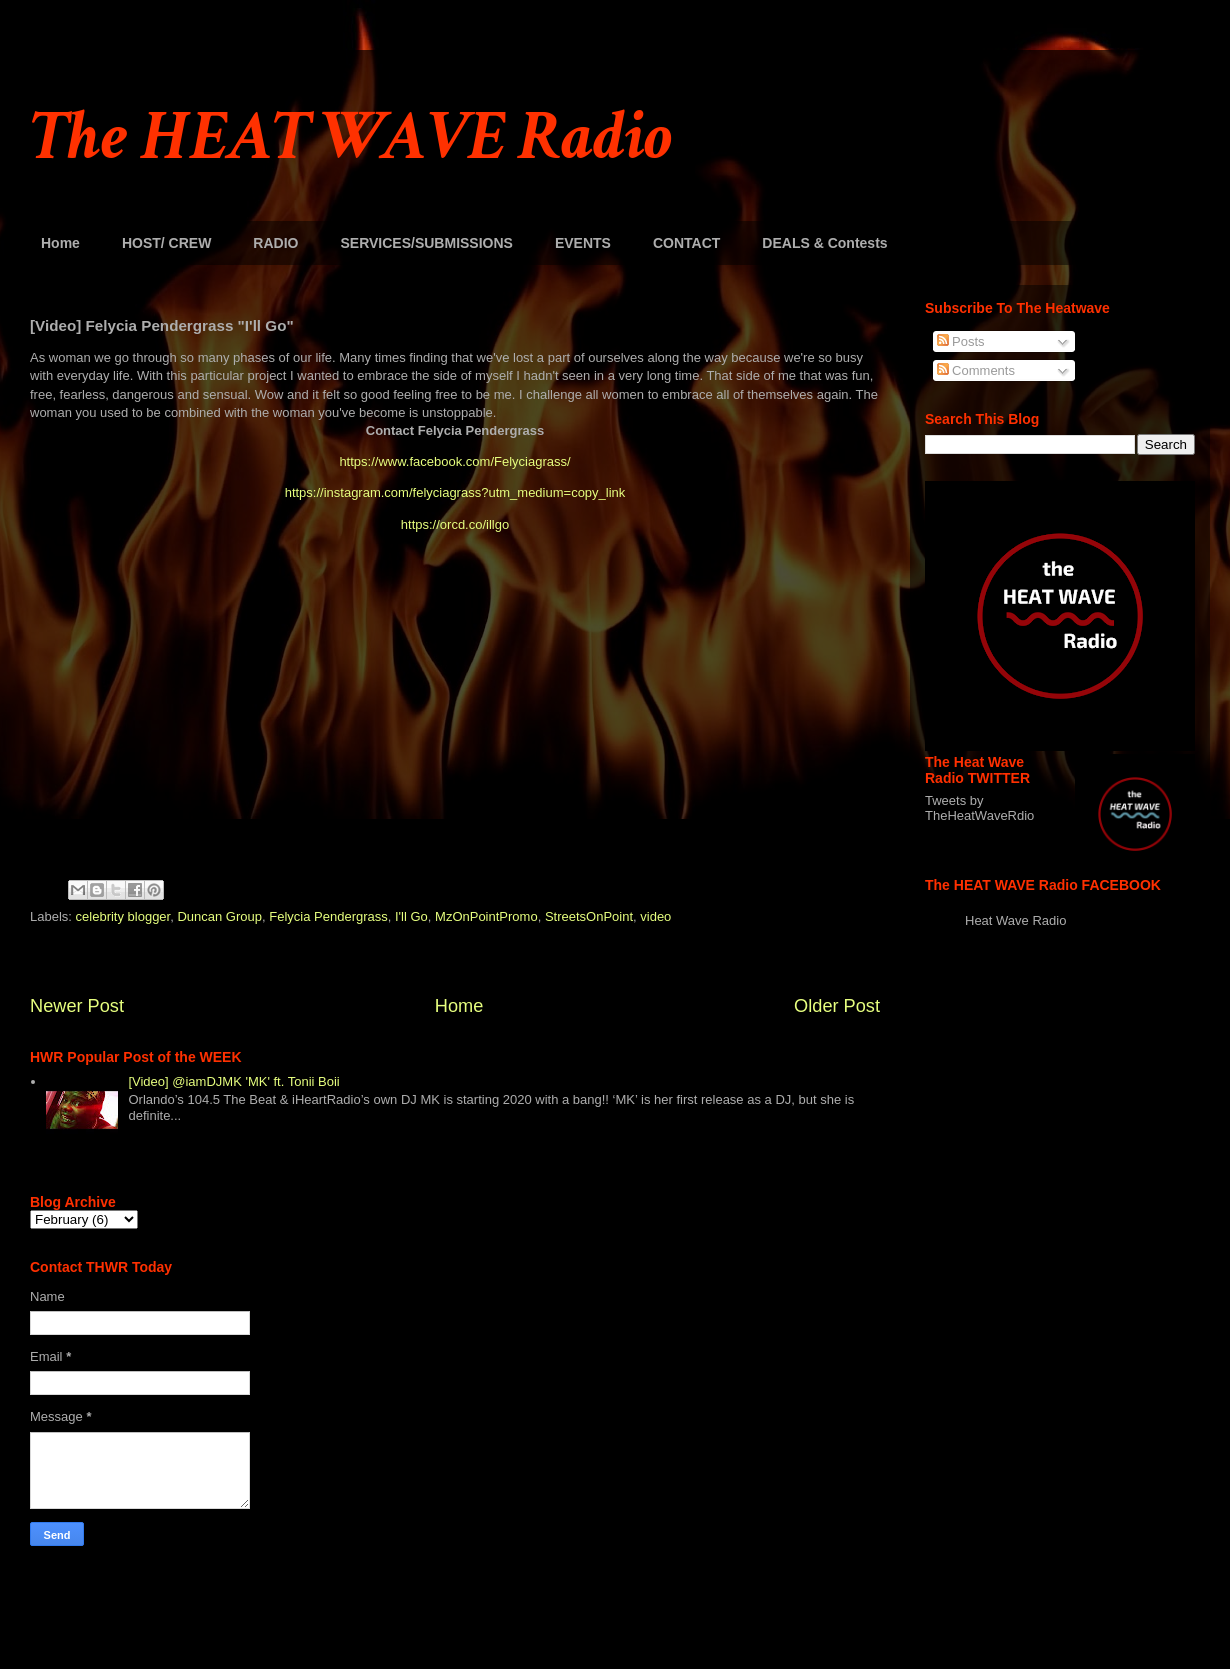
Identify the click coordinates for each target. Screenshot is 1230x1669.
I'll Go (411, 916)
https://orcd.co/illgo (455, 524)
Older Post (837, 1006)
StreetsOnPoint (589, 916)
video (655, 916)
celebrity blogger (123, 916)
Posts (961, 341)
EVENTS (583, 243)
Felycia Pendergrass (328, 916)
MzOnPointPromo (486, 916)
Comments (976, 370)
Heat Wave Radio (1015, 920)
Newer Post (77, 1006)
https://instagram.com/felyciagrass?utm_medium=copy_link (455, 492)
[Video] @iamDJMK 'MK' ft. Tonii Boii (233, 1081)
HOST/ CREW (166, 243)
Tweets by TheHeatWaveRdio (979, 808)
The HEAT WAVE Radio (351, 137)
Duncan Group (219, 916)
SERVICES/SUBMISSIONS (426, 243)
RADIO (275, 243)
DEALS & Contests (824, 243)
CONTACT (686, 243)
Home (60, 243)
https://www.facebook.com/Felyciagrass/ (454, 461)
